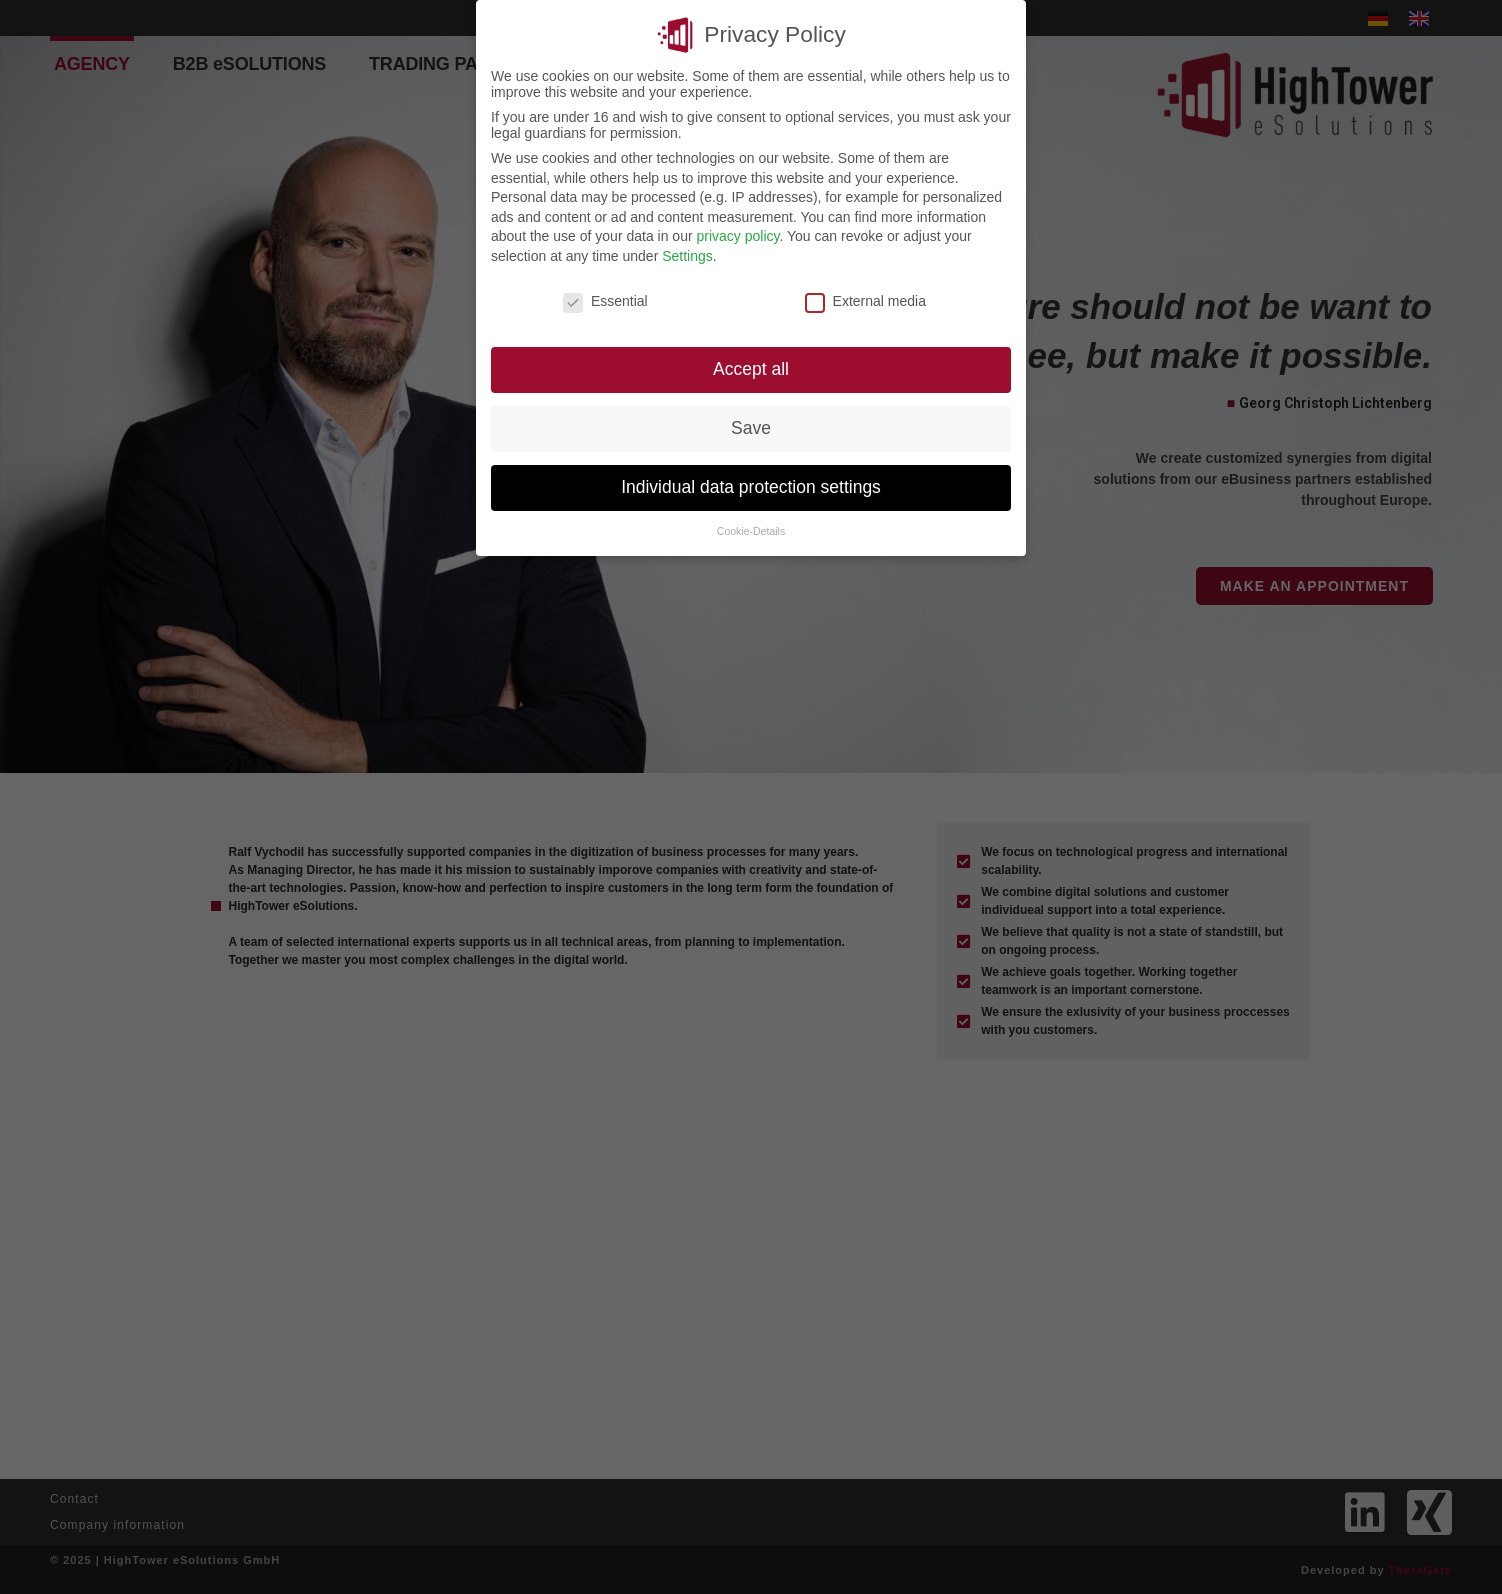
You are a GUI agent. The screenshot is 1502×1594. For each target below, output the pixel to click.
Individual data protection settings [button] (751, 485)
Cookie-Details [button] (751, 529)
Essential (605, 299)
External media (865, 299)
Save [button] (751, 426)
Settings (687, 254)
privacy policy (737, 234)
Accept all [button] (751, 367)
